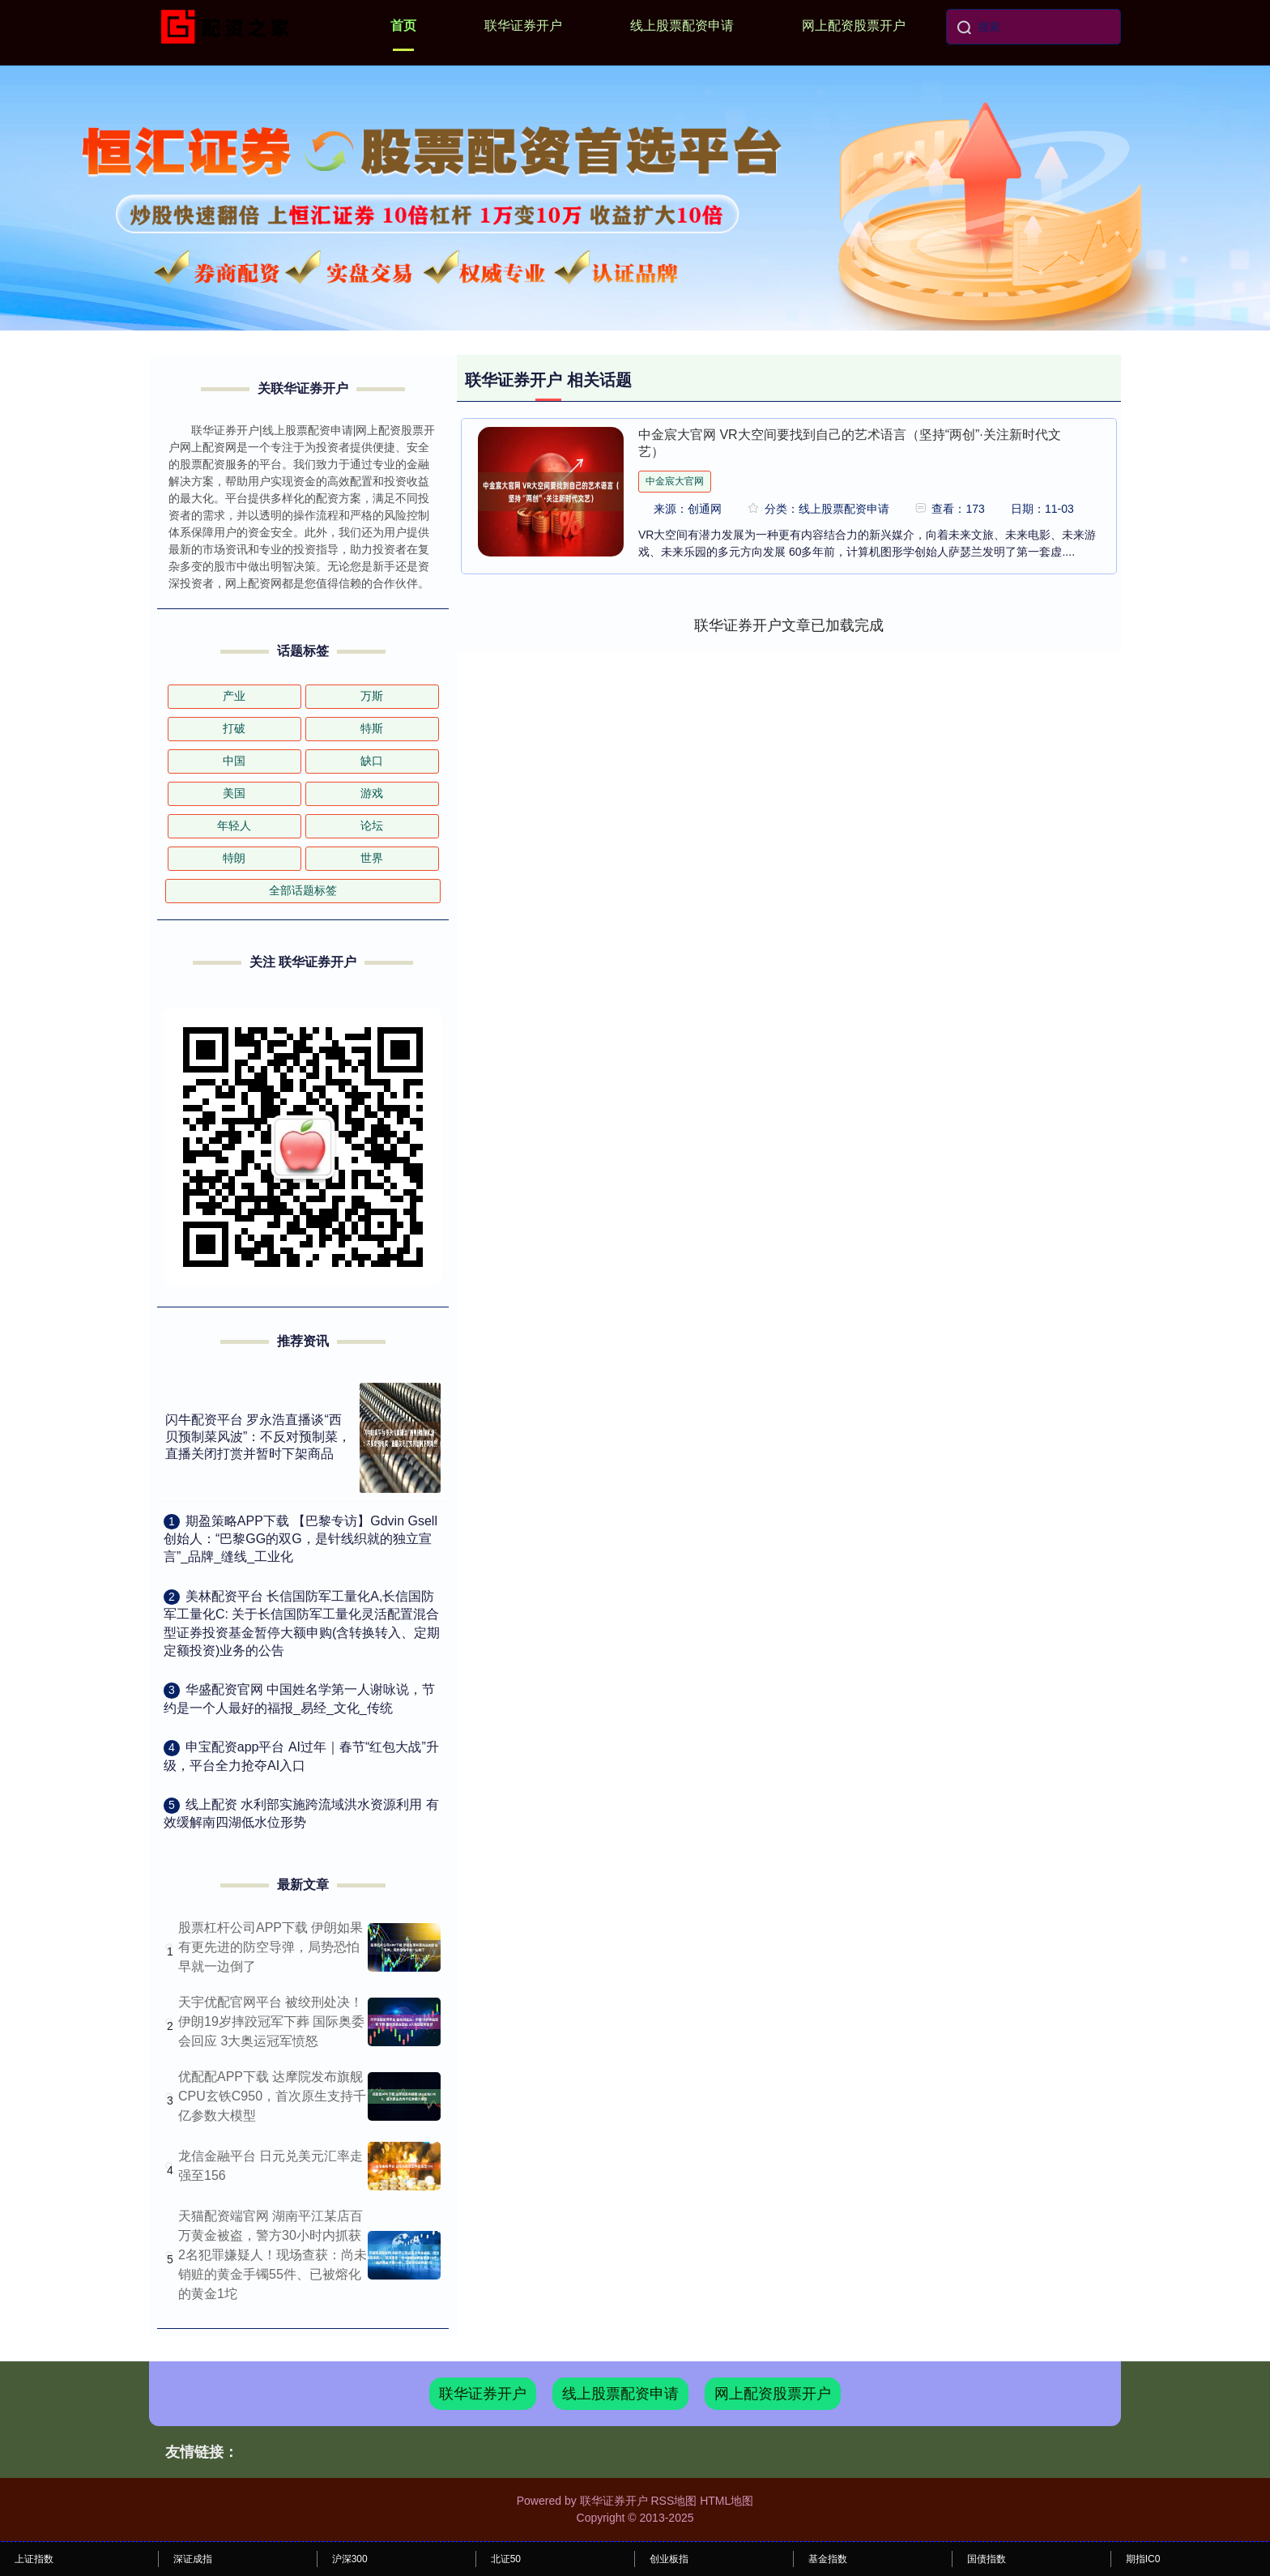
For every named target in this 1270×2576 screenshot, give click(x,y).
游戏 (371, 793)
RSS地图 (673, 2500)
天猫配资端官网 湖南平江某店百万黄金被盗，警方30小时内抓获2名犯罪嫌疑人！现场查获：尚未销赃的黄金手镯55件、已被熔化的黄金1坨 (272, 2255)
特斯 (371, 728)
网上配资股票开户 (854, 25)
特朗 (234, 857)
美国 (234, 793)
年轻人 (234, 825)
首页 (403, 25)
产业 (234, 695)
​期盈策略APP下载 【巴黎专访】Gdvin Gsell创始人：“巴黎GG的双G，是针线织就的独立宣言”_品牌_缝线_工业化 (300, 1539)
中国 (234, 760)
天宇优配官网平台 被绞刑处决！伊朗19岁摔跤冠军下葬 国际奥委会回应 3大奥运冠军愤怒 (271, 2021)
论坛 (371, 825)
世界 (371, 857)
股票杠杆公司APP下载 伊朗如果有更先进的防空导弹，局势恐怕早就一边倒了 (270, 1947)
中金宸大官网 (675, 481)
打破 (234, 728)
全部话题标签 (303, 890)
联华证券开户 (523, 25)
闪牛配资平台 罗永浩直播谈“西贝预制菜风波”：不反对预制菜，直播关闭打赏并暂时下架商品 (258, 1437)
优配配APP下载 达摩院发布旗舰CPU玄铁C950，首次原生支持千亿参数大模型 (272, 2096)
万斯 (371, 695)
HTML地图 (726, 2500)
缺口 (371, 760)
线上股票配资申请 (682, 25)
